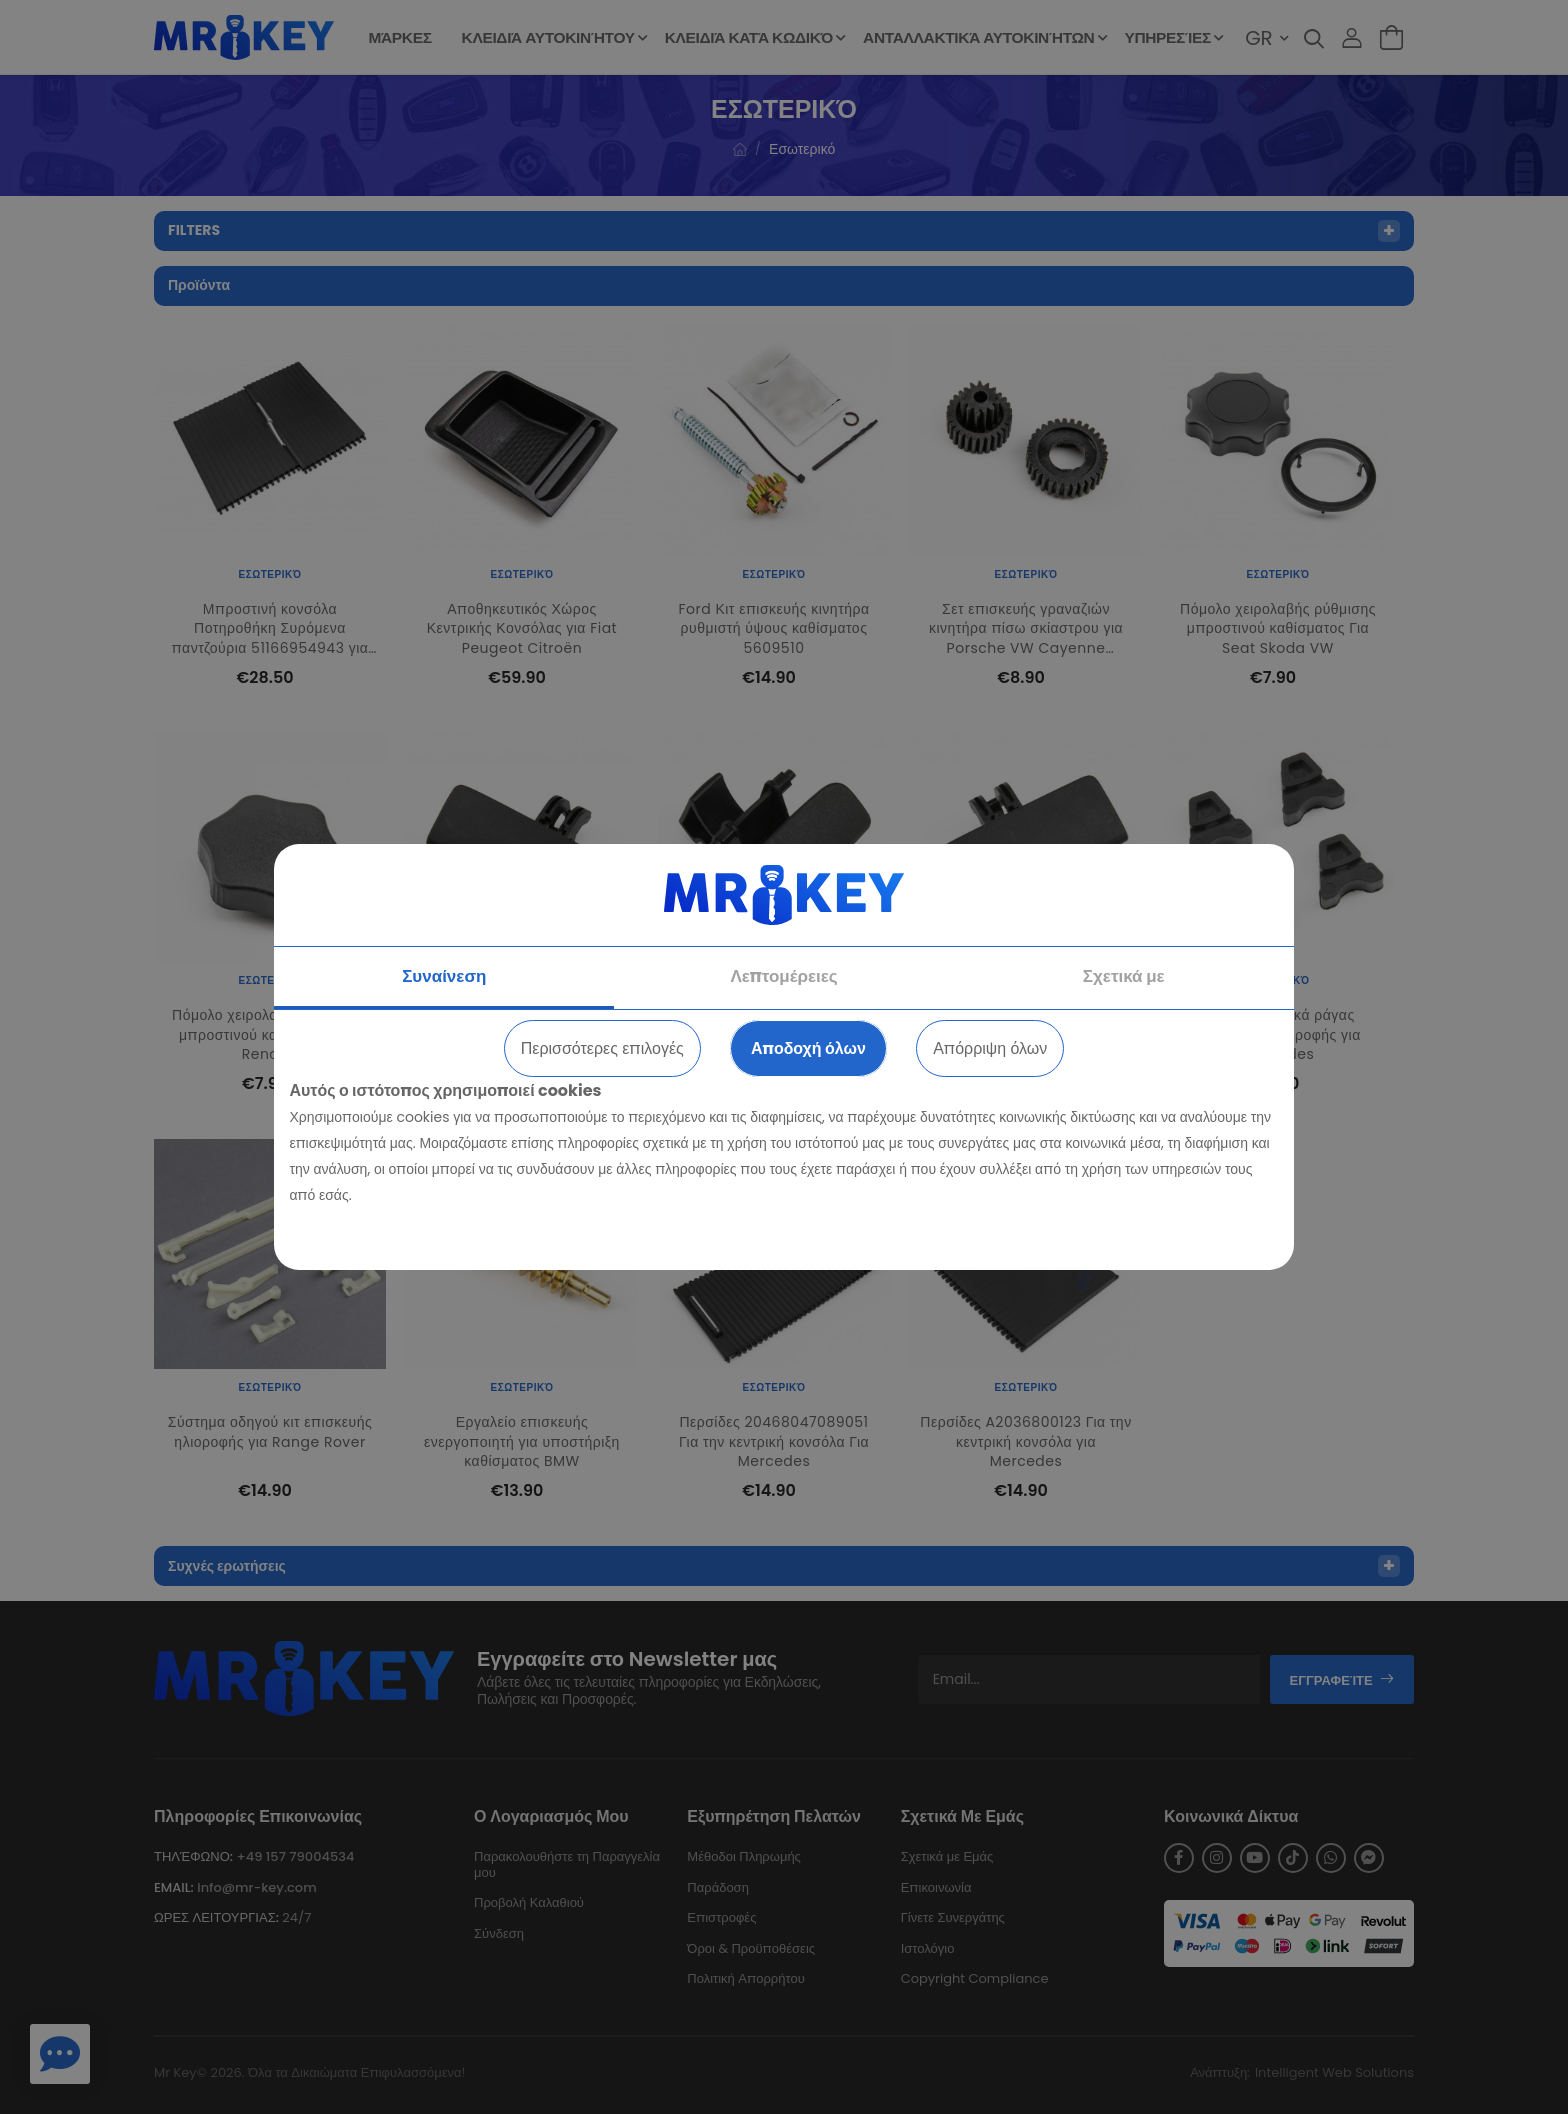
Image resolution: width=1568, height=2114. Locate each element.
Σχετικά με (1124, 976)
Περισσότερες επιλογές (602, 1048)
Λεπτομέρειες (783, 976)
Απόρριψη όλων (990, 1048)
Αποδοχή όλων (808, 1048)
